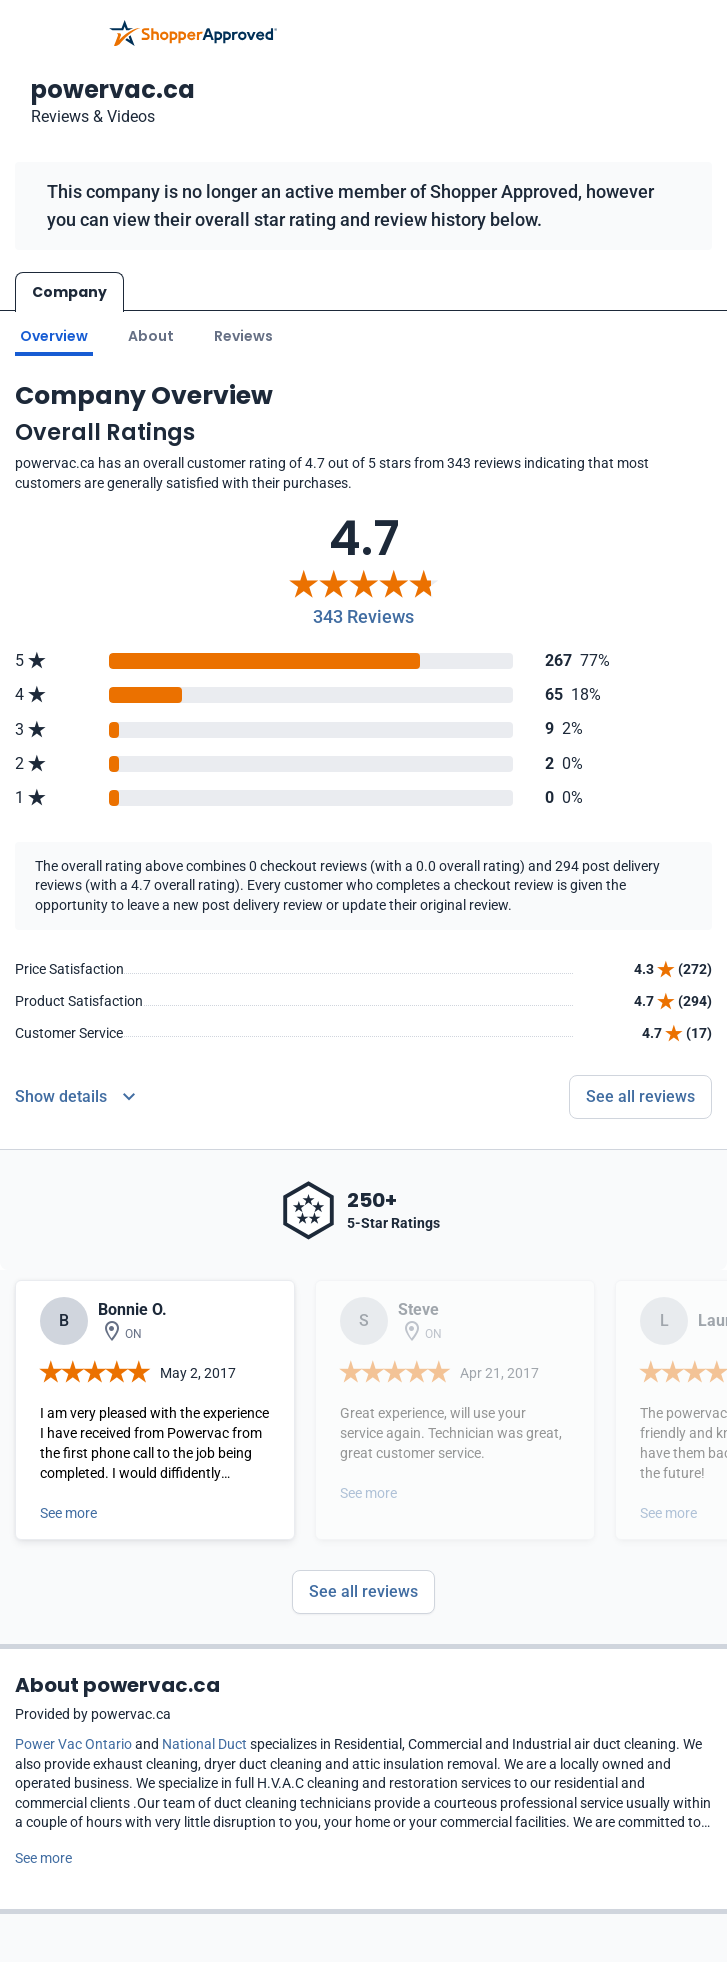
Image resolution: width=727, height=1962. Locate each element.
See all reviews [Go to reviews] (640, 1096)
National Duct (204, 1744)
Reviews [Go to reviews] (243, 336)
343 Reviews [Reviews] (363, 616)
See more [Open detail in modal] (68, 1513)
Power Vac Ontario (73, 1744)
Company (69, 292)
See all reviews (363, 1591)
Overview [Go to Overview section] (54, 336)
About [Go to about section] (151, 336)
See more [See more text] (43, 1858)
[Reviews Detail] (75, 1097)
